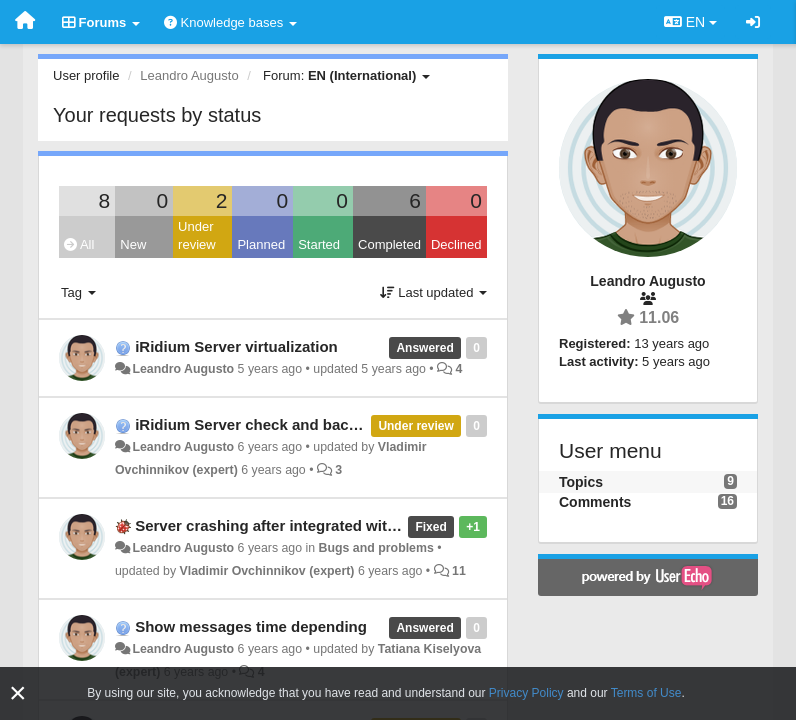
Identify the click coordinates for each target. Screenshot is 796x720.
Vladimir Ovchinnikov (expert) (267, 571)
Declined (456, 244)
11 (459, 571)
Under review (197, 236)
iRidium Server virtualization (236, 346)
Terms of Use (646, 693)
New (133, 244)
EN (690, 22)
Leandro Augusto (183, 369)
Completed (389, 244)
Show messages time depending (251, 626)
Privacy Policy (526, 693)
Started (319, 244)
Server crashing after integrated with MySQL (293, 525)
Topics (581, 482)
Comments (595, 502)
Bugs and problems (376, 548)
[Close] (18, 693)
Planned (261, 244)
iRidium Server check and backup (255, 424)
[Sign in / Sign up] (753, 22)
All (79, 244)
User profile (86, 75)
